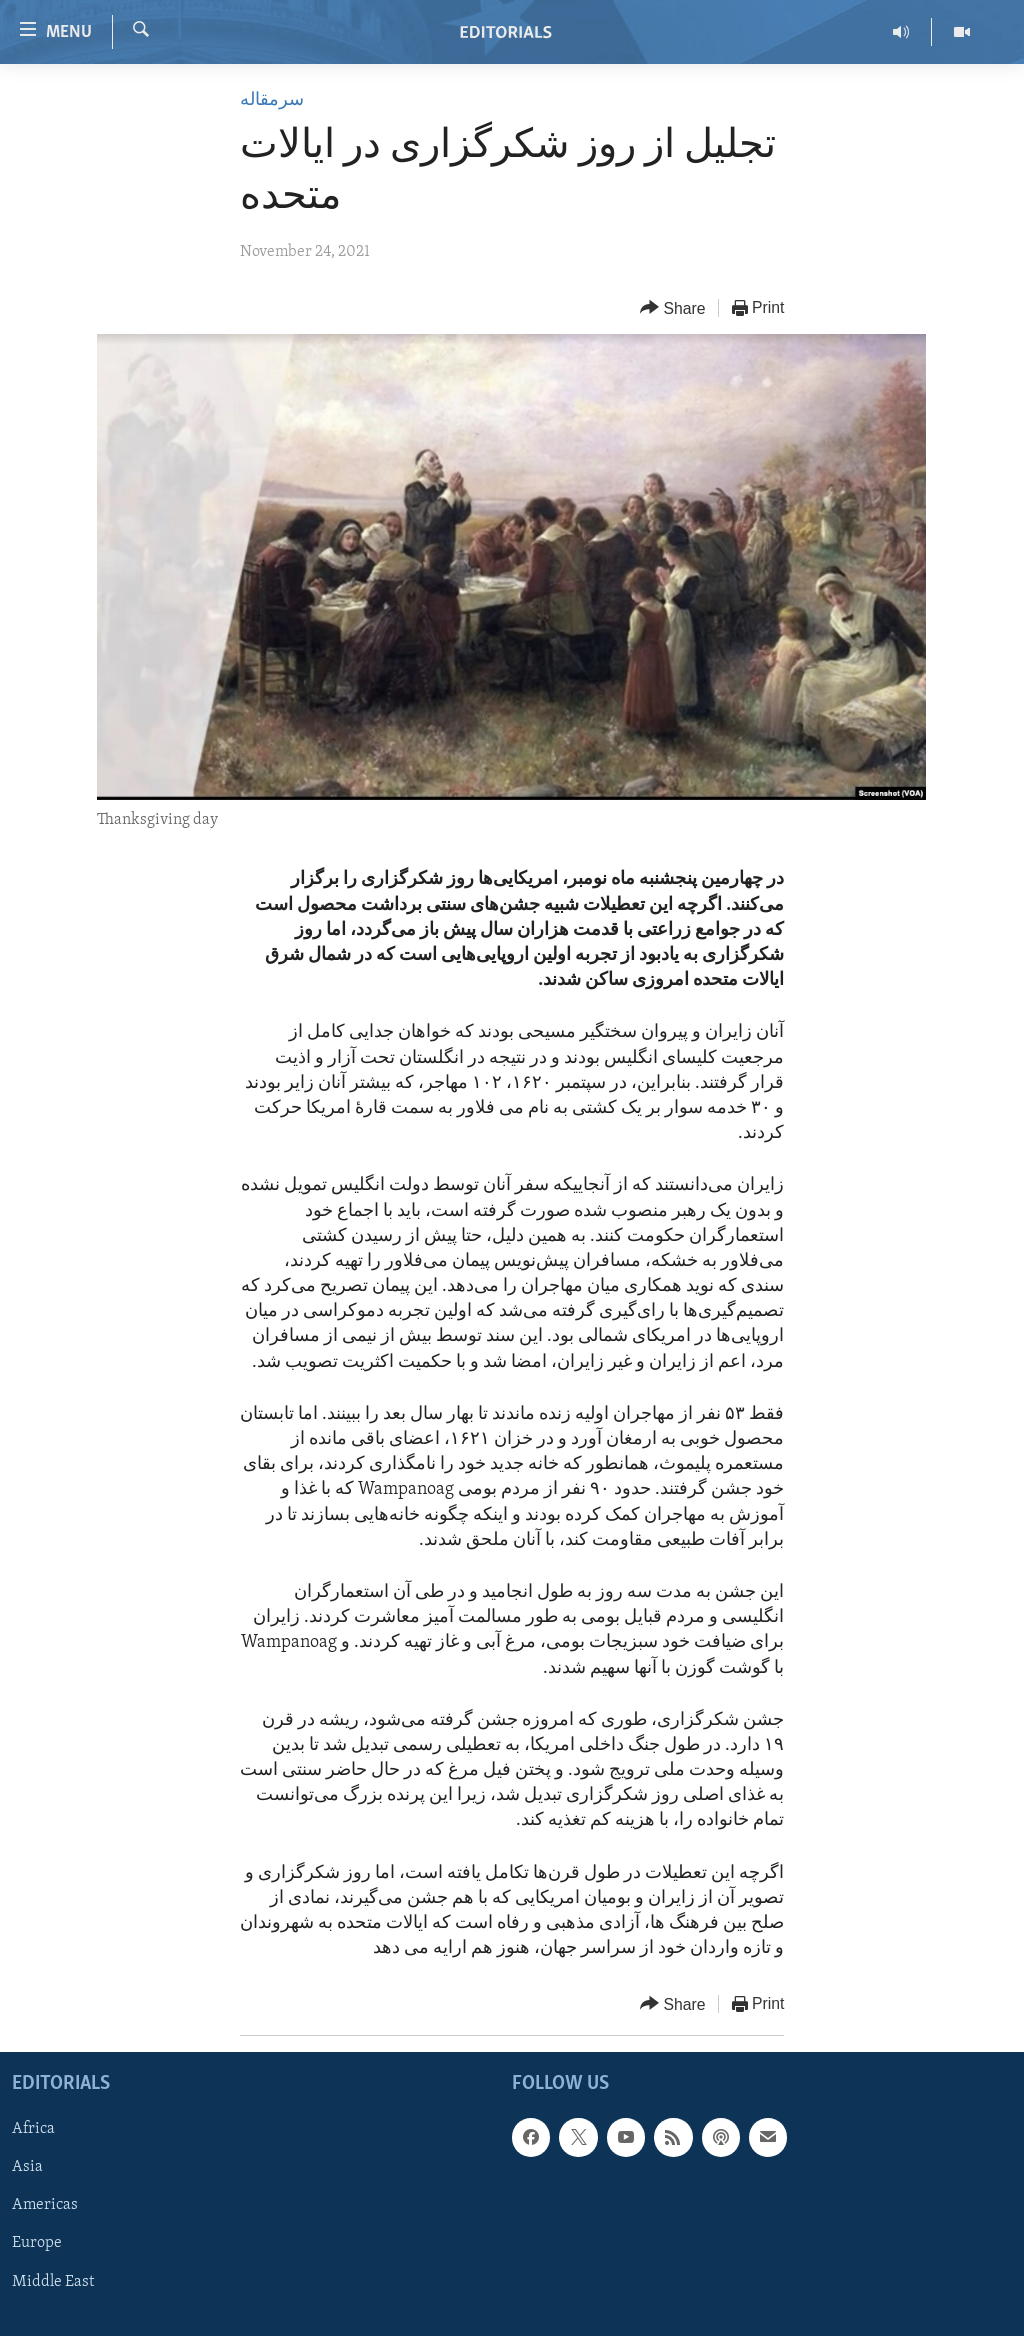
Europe (37, 2243)
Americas (45, 2205)
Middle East (53, 2281)
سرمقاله (272, 100)
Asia (27, 2167)
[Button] (673, 308)
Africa (33, 2129)
